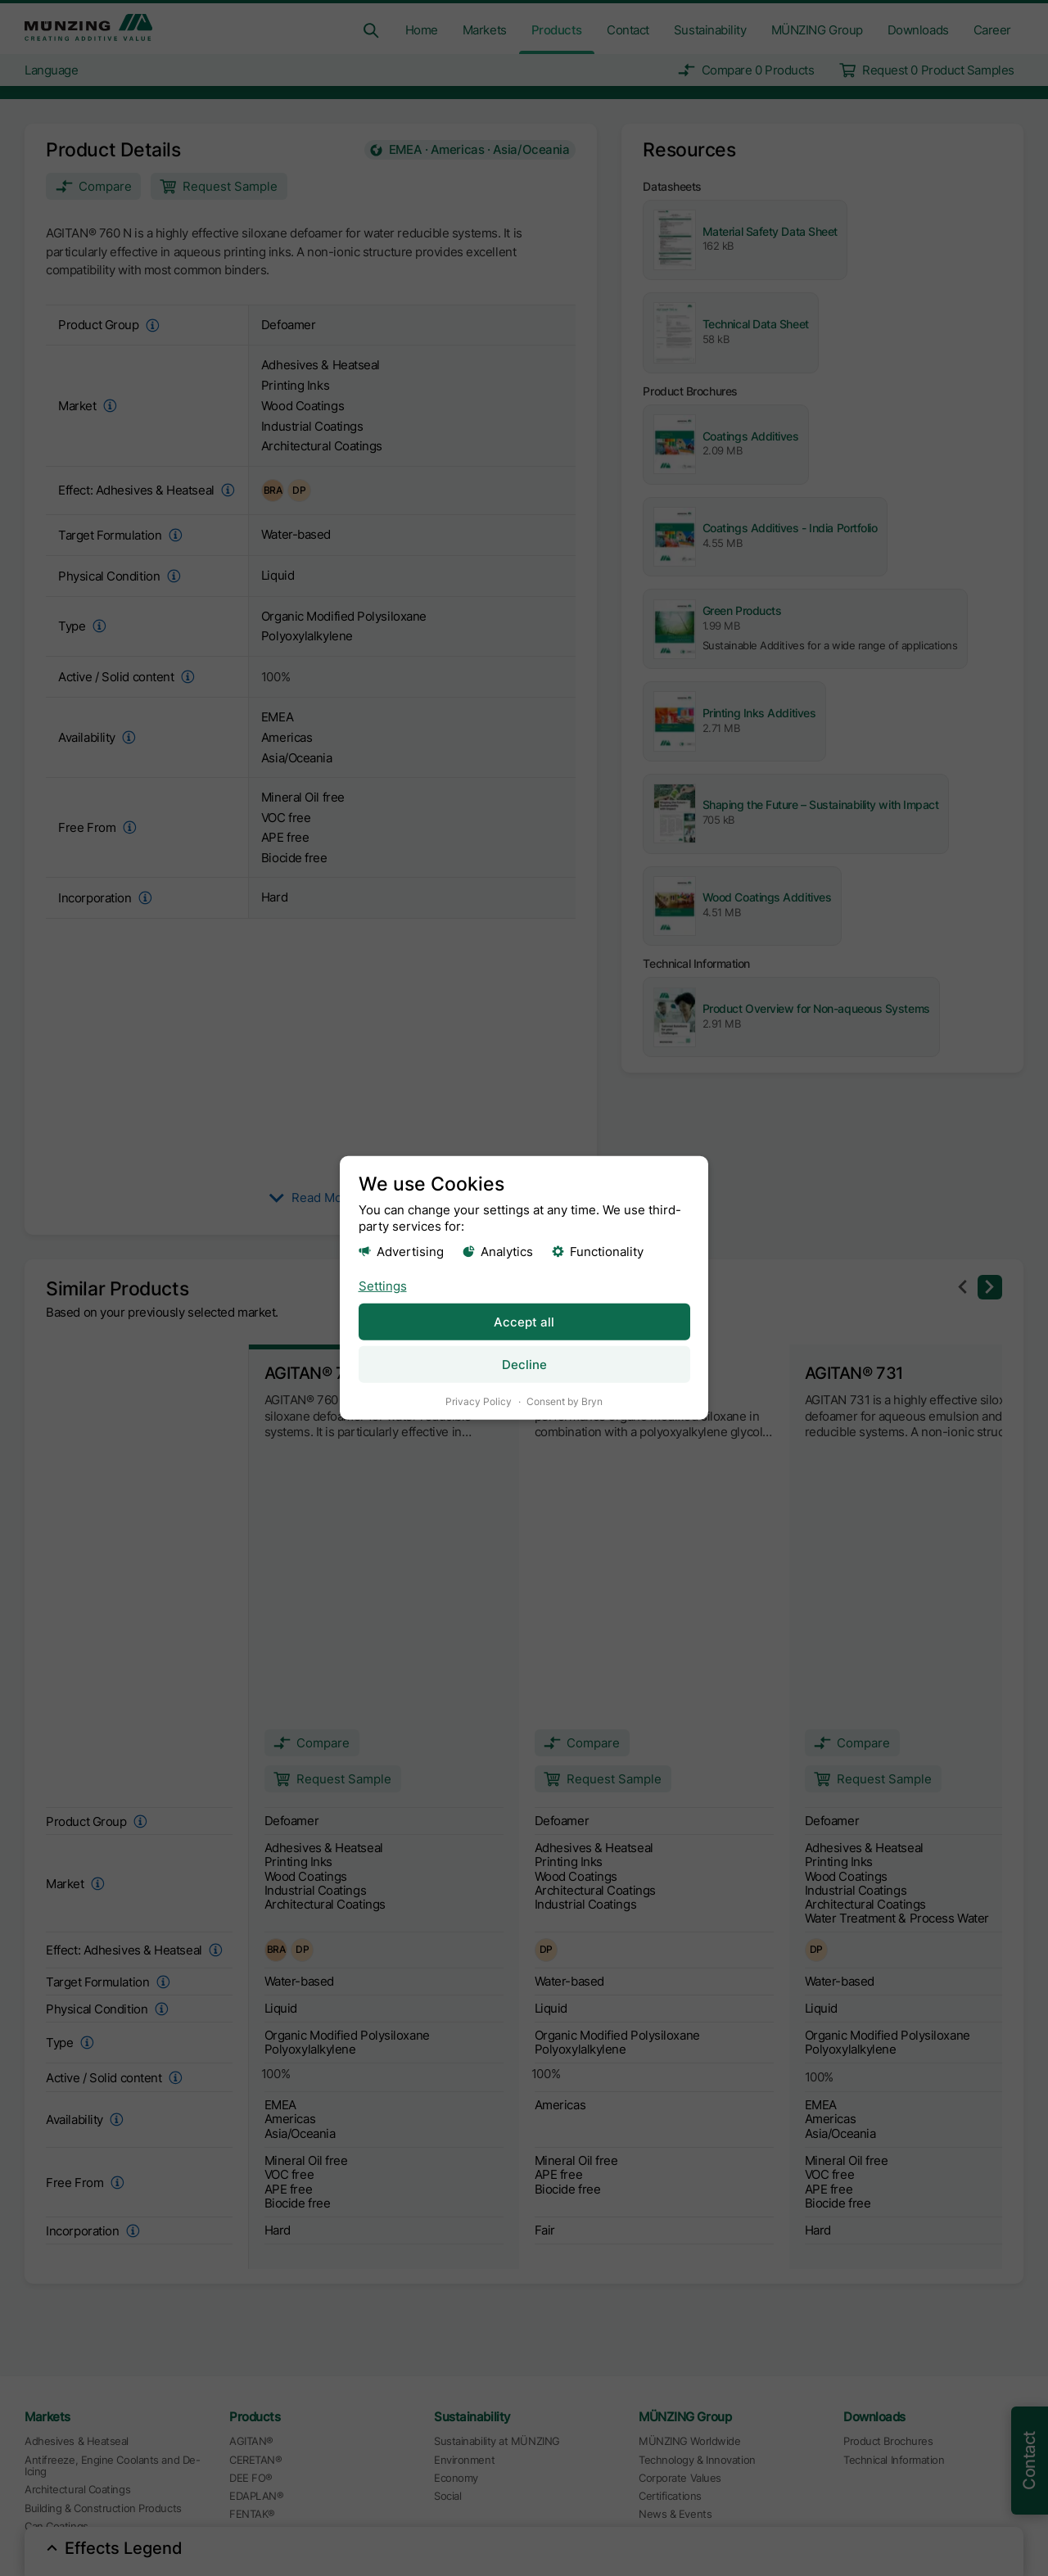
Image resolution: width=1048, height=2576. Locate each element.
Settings (383, 1285)
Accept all (524, 1321)
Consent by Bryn (564, 1401)
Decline (524, 1364)
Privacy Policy (478, 1401)
